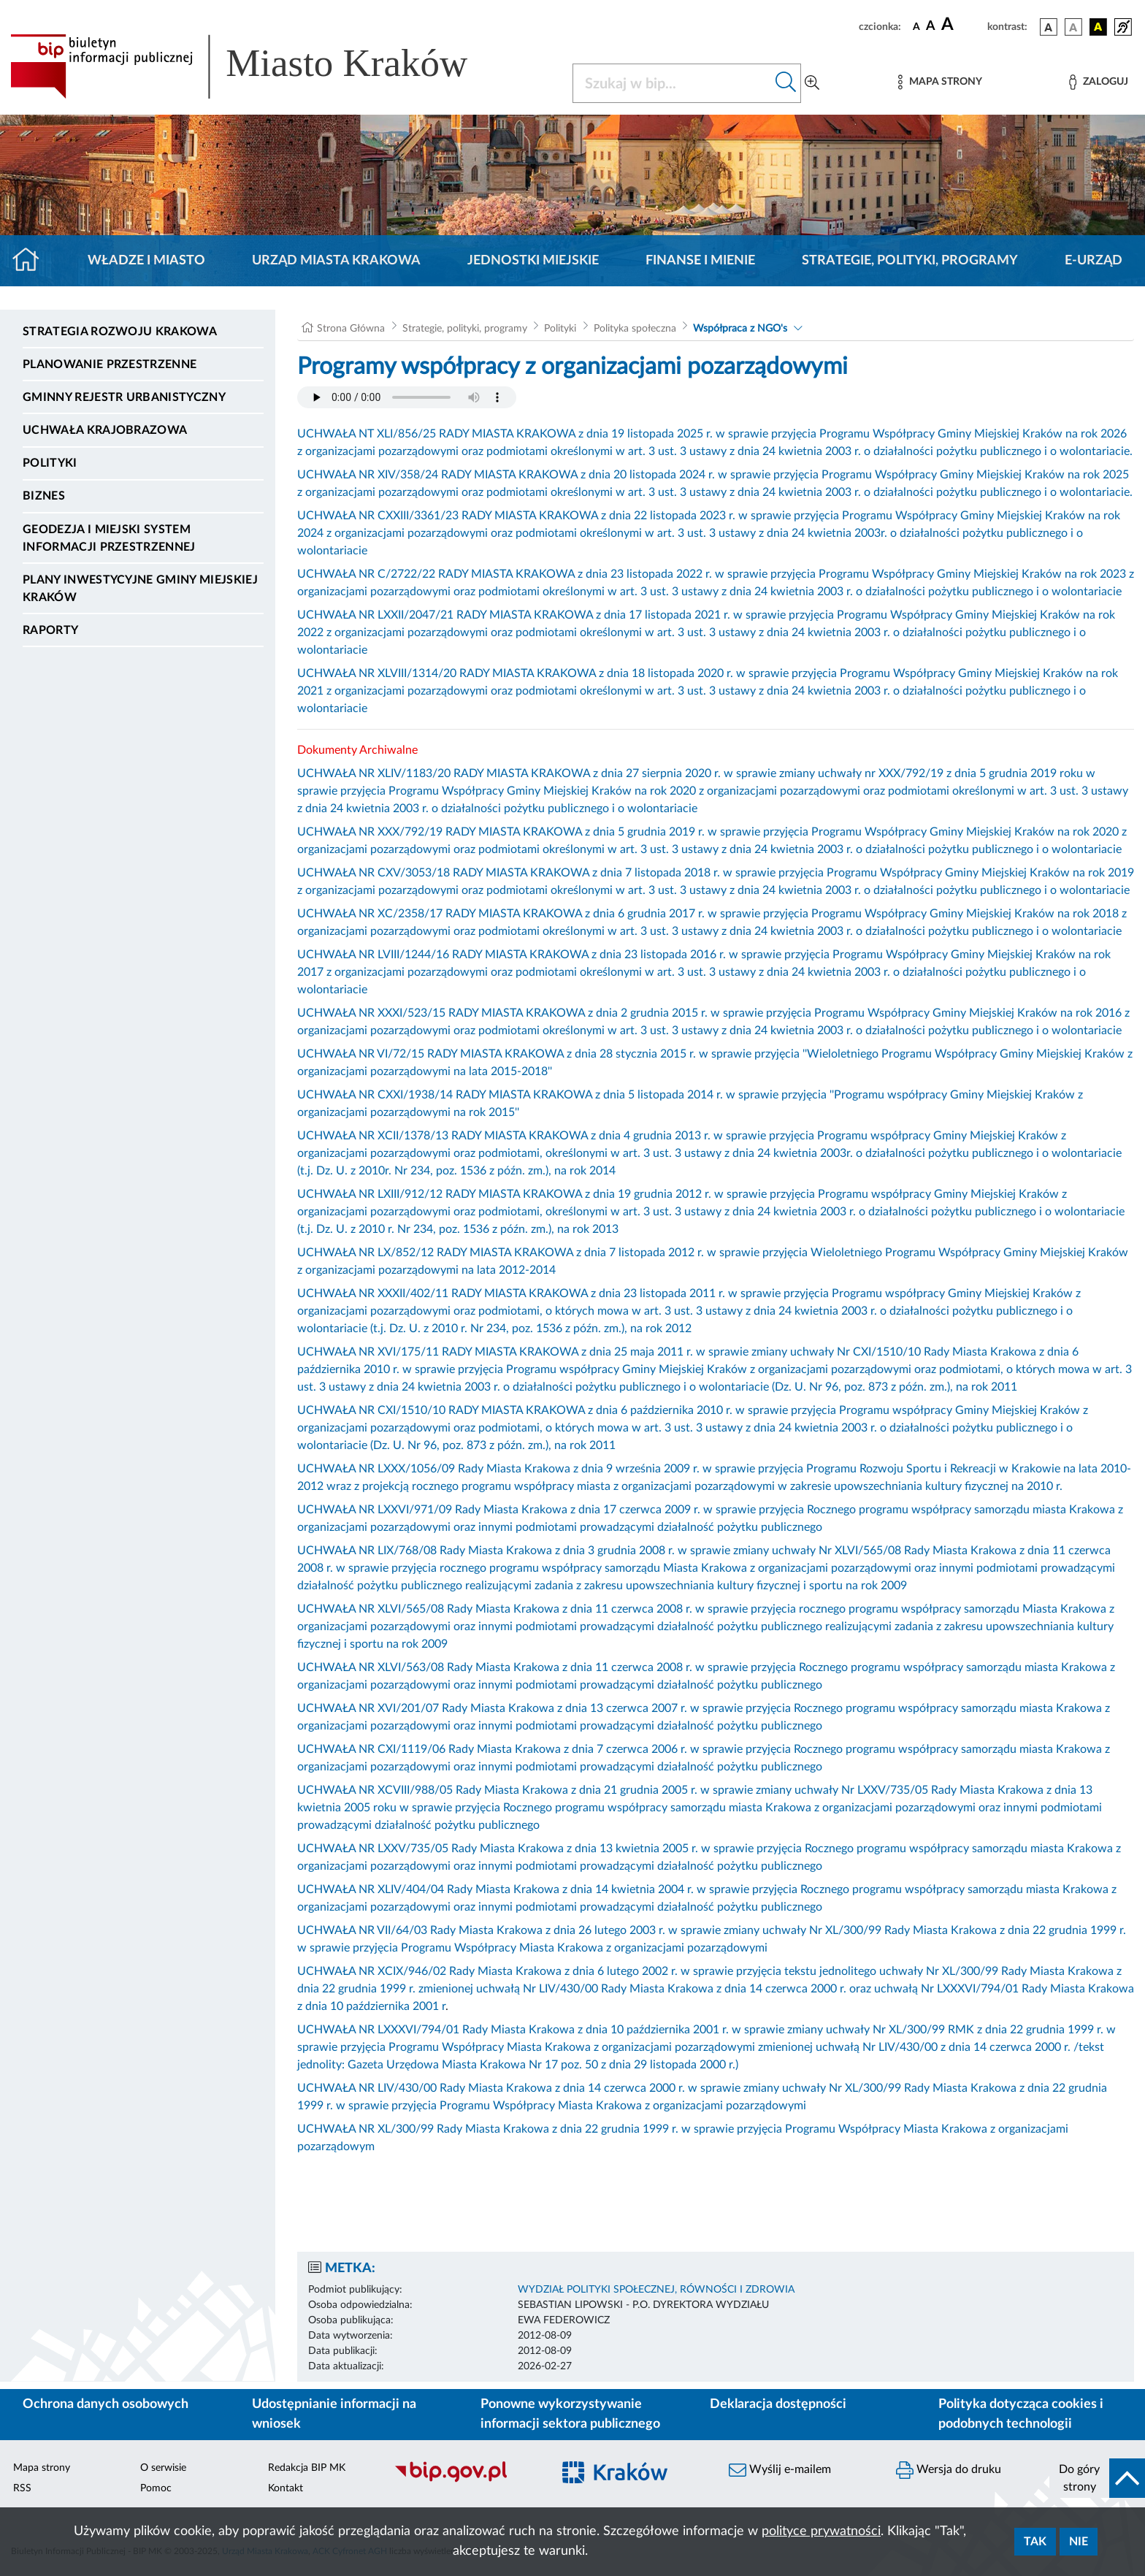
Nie (1078, 2542)
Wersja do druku (948, 2470)
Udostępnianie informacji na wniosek (334, 2414)
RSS (22, 2488)
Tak (1035, 2542)
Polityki (50, 463)
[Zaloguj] (1098, 82)
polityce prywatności (821, 2531)
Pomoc (156, 2488)
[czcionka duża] (962, 25)
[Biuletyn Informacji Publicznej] (465, 2480)
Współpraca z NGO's (740, 329)
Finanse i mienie (700, 260)
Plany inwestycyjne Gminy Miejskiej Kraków (140, 588)
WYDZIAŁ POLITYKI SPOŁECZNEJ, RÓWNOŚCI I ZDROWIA (656, 2290)
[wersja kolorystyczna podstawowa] (1049, 27)
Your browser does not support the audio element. (406, 397)
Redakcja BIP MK (306, 2468)
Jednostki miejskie (533, 260)
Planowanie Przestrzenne (109, 364)
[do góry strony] (1097, 2478)
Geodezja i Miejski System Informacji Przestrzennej (109, 538)
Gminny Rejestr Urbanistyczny (124, 397)
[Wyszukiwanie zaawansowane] (812, 83)
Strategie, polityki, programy (910, 260)
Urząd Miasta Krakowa (336, 260)
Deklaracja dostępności (778, 2404)
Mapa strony (41, 2468)
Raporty (50, 630)
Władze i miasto (146, 260)
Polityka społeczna (635, 329)
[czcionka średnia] (930, 27)
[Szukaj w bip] (786, 83)
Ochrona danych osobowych (105, 2404)
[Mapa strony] (939, 82)
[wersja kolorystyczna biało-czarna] (1073, 27)
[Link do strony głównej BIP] (260, 66)
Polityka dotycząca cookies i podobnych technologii (1020, 2414)
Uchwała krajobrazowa (105, 430)
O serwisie (163, 2468)
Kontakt (285, 2488)
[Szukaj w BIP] (672, 83)
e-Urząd (1093, 260)
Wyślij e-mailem (780, 2470)
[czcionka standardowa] (916, 26)
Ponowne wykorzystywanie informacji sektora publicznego (570, 2414)
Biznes (44, 496)
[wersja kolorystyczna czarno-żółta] (1098, 27)
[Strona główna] (32, 260)
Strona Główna (351, 329)
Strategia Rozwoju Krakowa (120, 331)
